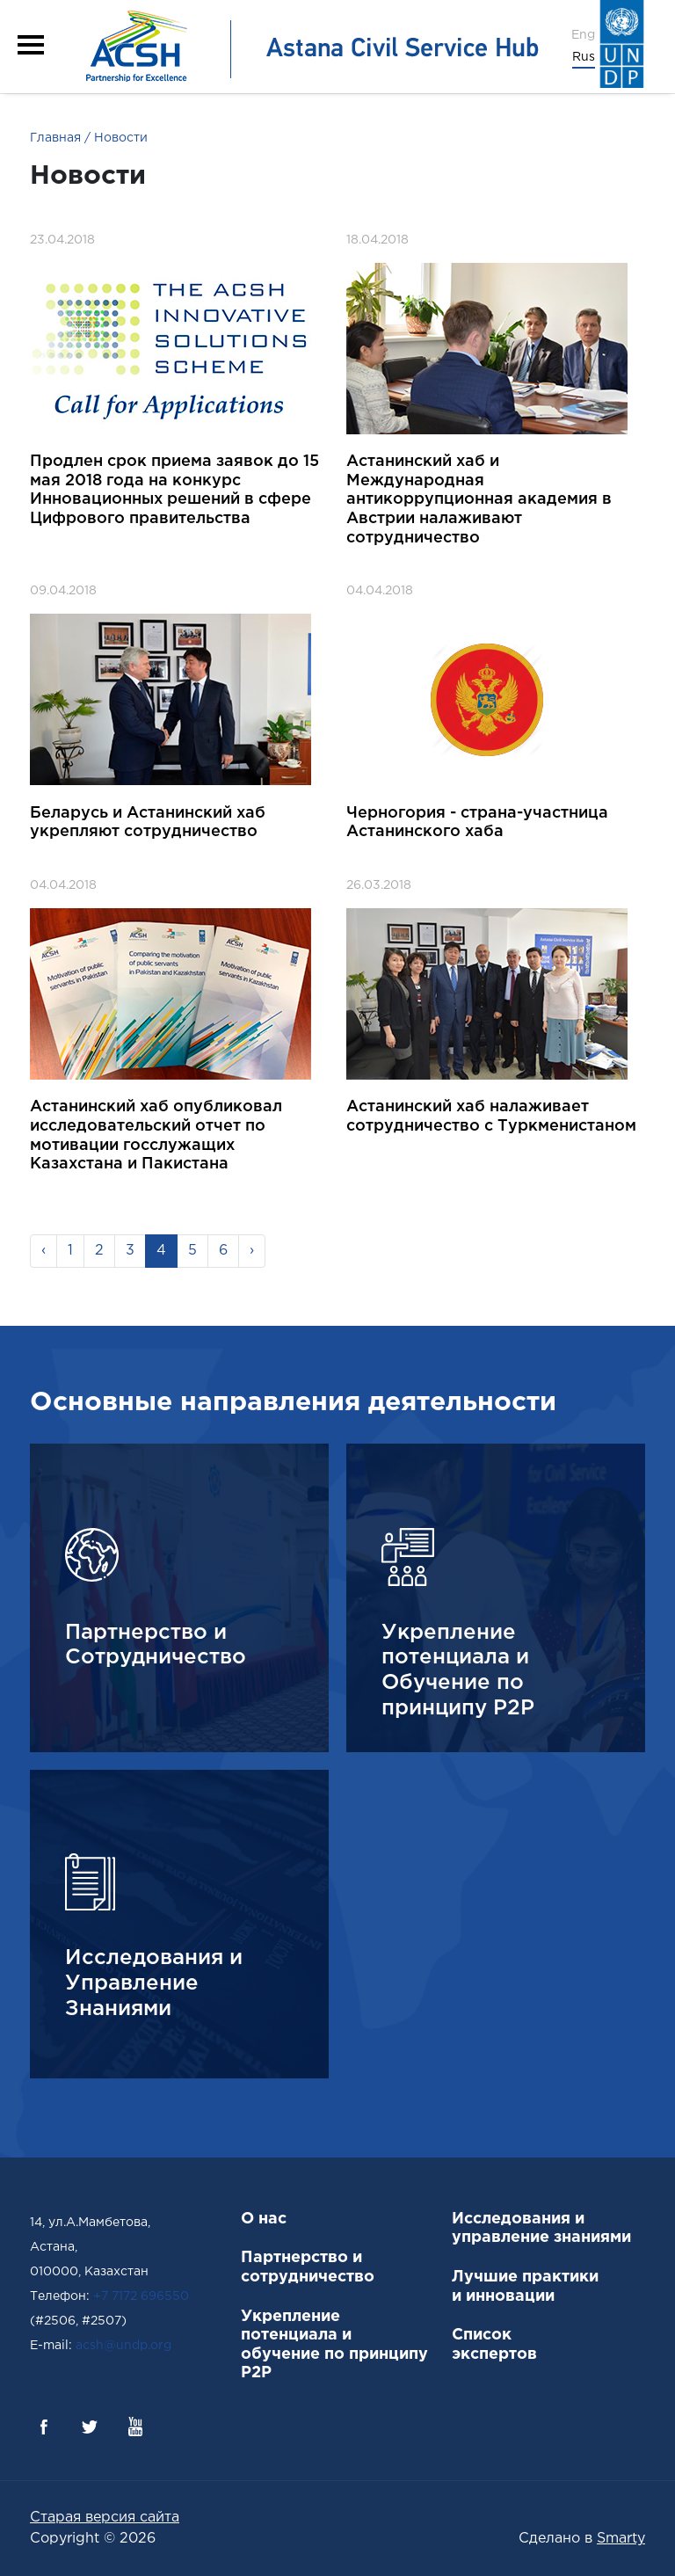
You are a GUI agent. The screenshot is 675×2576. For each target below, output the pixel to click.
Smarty (621, 2538)
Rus (583, 57)
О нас (264, 2219)
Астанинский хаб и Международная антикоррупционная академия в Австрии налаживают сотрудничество (479, 499)
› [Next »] (252, 1250)
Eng (583, 35)
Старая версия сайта (104, 2517)
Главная (55, 138)
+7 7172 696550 (141, 2296)
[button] (30, 44)
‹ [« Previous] (43, 1250)
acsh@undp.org (123, 2345)
